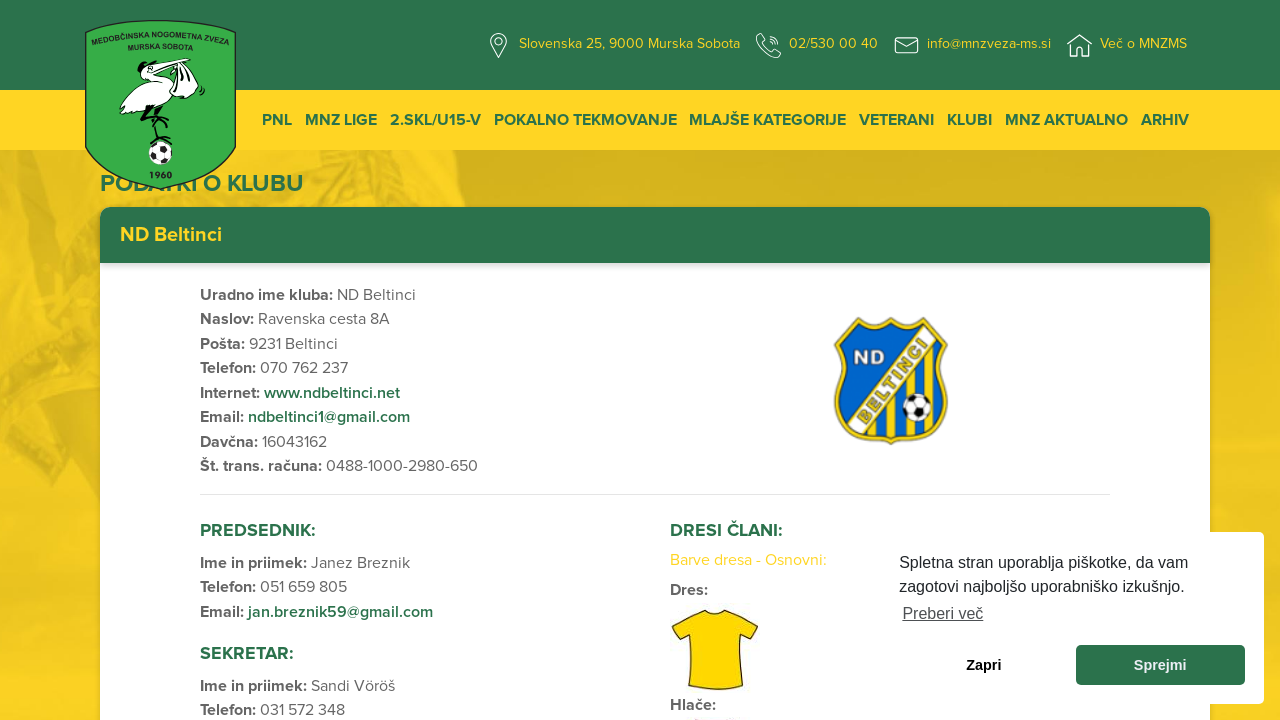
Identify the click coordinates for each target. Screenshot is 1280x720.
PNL (277, 120)
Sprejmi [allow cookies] (1160, 665)
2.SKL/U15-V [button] (435, 120)
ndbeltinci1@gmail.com (329, 417)
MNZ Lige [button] (341, 120)
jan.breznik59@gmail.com (340, 612)
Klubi (969, 120)
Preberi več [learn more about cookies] (942, 613)
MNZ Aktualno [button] (1066, 120)
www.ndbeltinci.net (332, 393)
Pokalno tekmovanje (585, 120)
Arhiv (1165, 120)
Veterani (896, 120)
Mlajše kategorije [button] (767, 120)
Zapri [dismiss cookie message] (983, 665)
